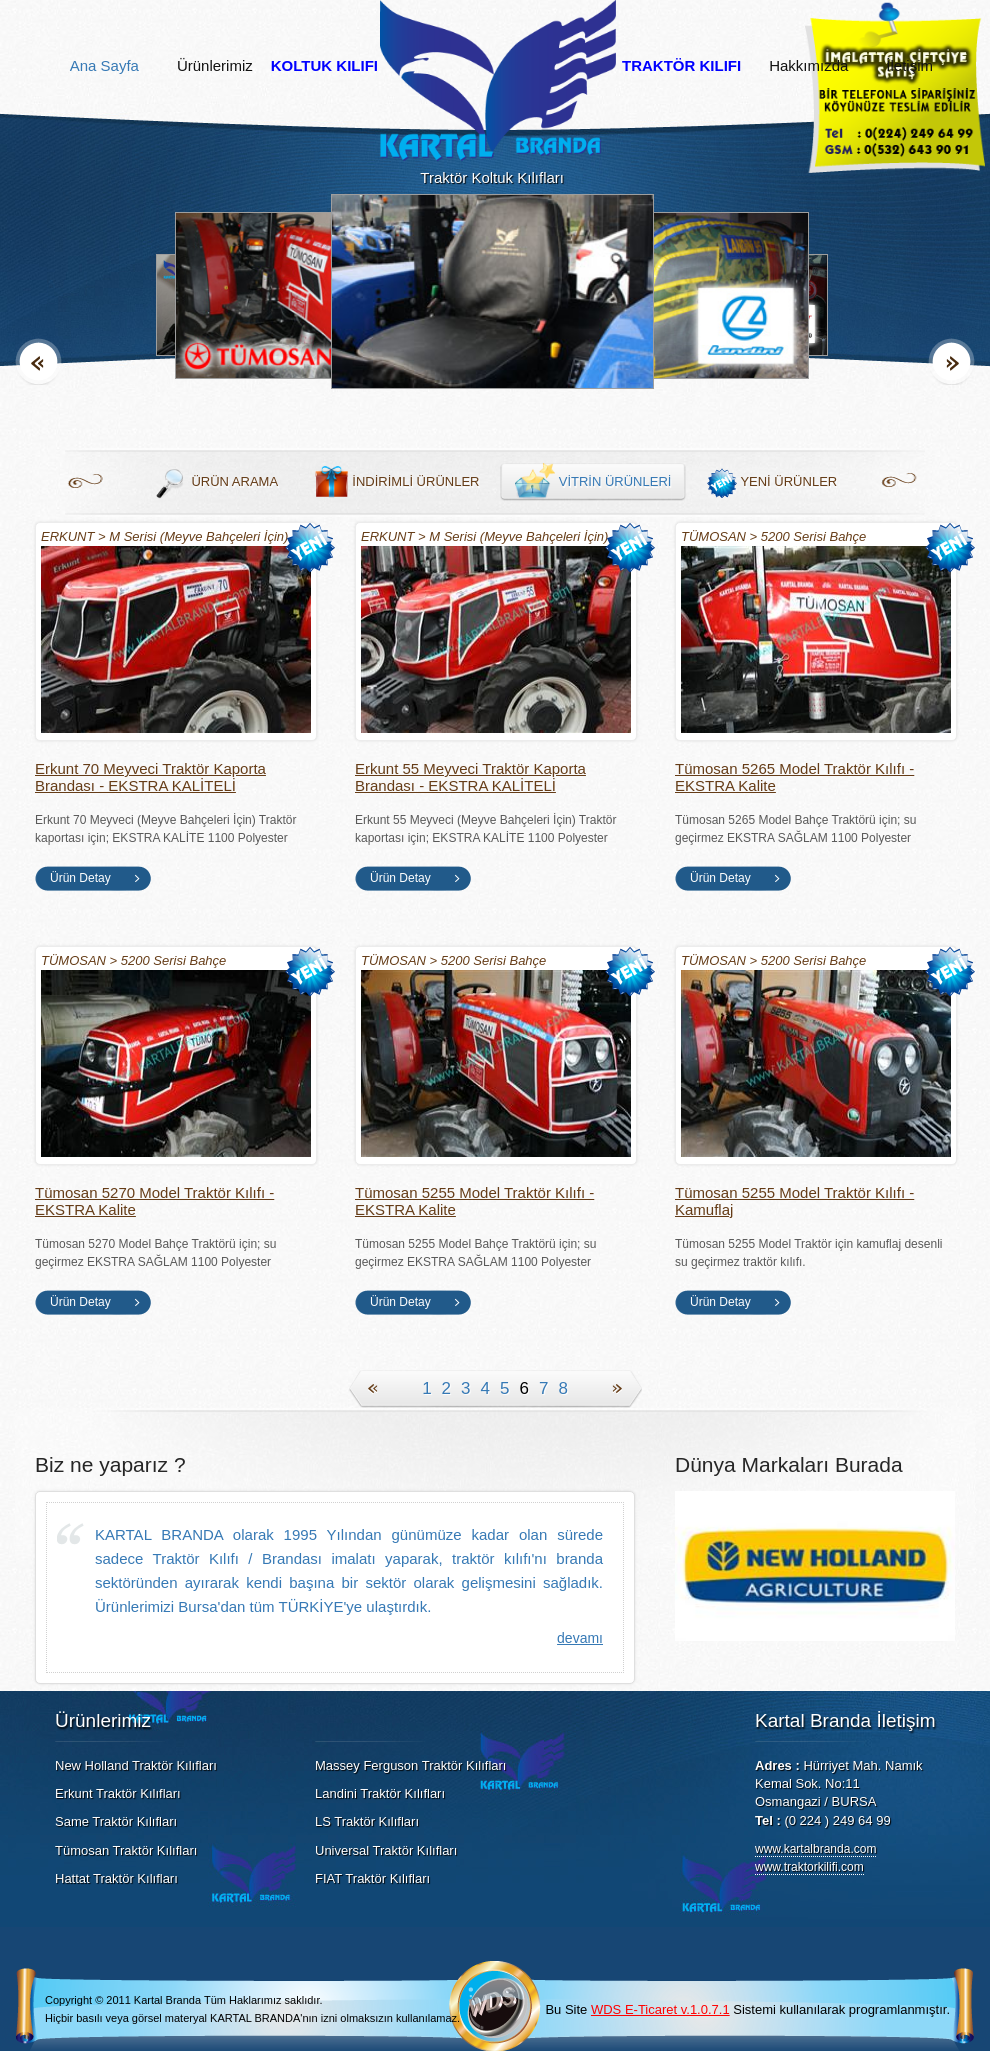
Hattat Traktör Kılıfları (116, 1878)
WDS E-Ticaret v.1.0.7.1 (660, 2009)
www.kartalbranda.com (815, 1849)
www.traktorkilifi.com (809, 1867)
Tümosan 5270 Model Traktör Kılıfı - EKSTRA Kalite (154, 1201)
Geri (38, 361)
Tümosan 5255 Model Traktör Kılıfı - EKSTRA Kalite (474, 1201)
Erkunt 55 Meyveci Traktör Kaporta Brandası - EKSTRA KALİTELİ (470, 777)
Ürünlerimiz (215, 66)
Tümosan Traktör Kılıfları (126, 1850)
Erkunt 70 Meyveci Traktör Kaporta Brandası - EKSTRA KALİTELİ (150, 777)
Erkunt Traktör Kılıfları (118, 1793)
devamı (580, 1638)
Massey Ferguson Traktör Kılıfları (410, 1765)
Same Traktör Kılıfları (116, 1821)
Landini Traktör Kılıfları (380, 1793)
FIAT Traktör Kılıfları (372, 1878)
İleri (951, 361)
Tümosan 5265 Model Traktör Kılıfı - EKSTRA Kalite (794, 777)
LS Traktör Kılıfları (367, 1821)
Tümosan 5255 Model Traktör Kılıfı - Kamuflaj (794, 1201)
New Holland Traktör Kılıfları (136, 1765)
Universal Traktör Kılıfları (386, 1850)
